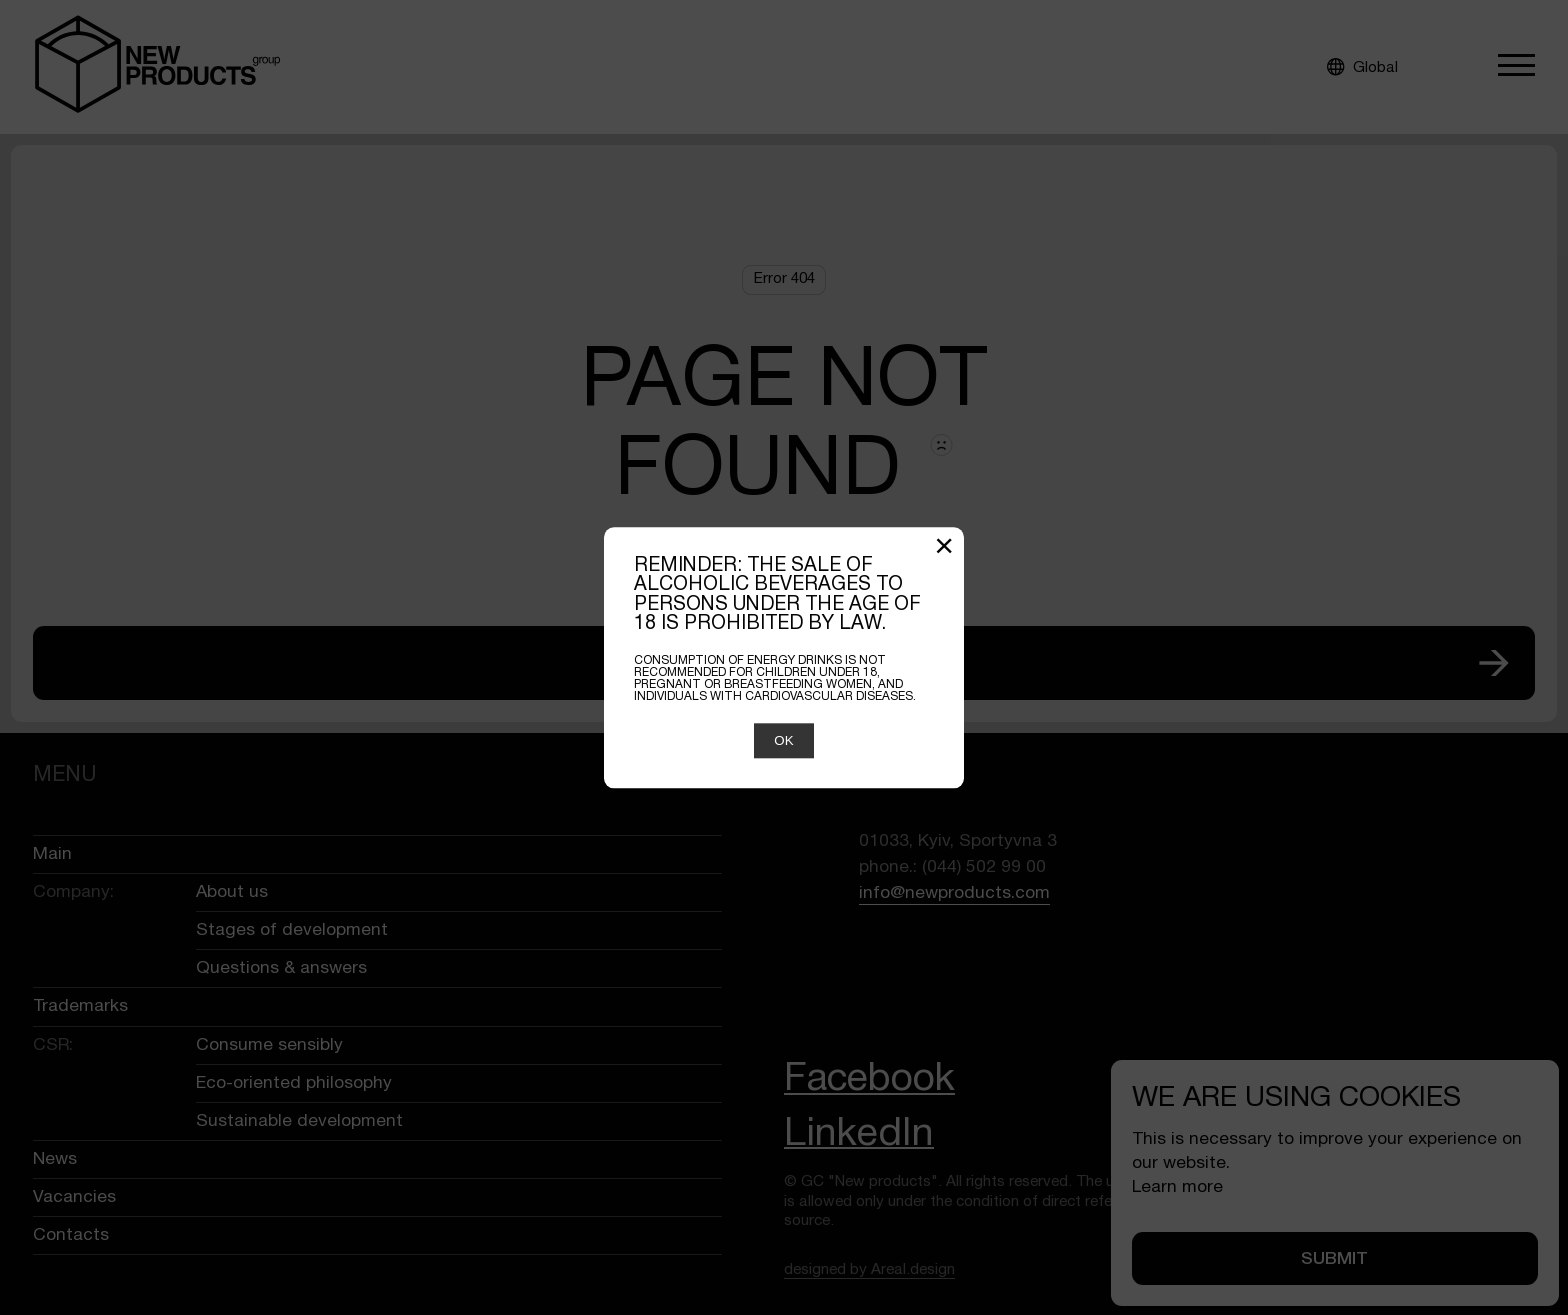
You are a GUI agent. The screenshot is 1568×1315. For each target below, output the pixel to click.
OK (783, 740)
